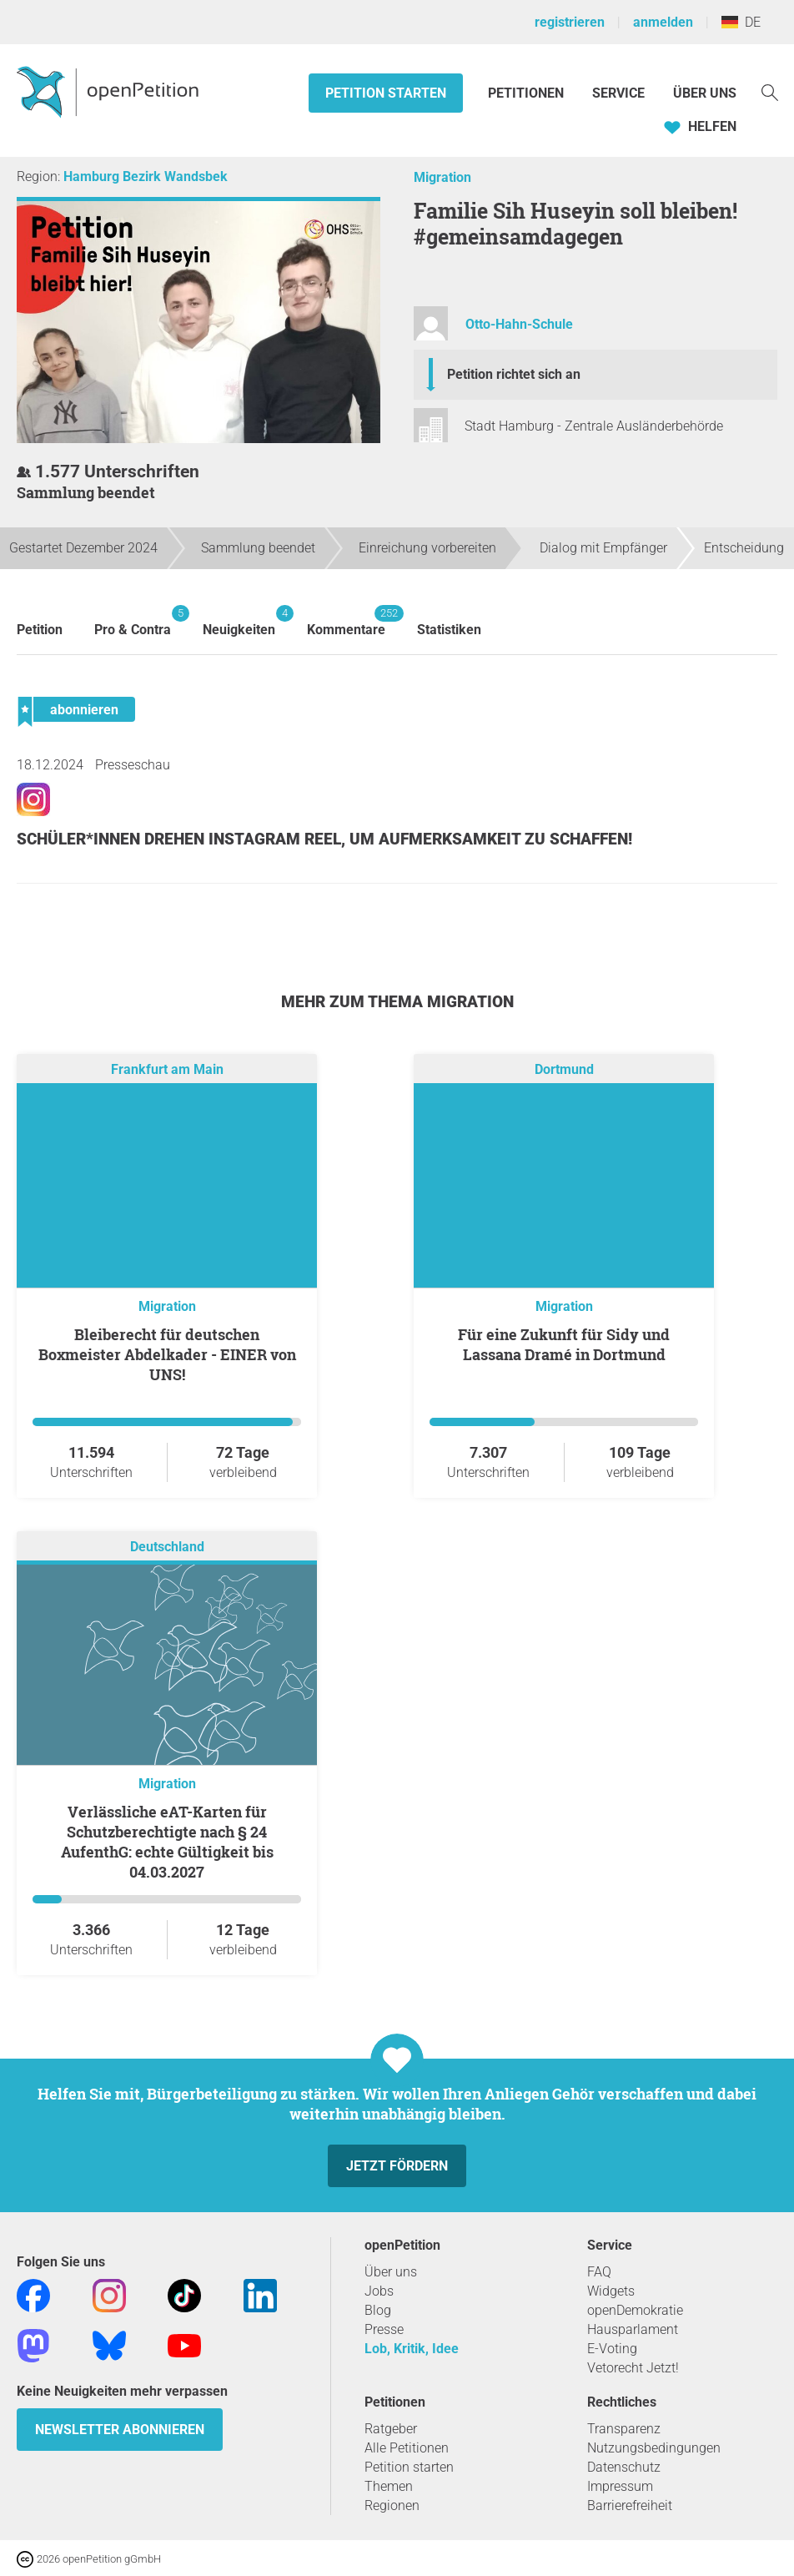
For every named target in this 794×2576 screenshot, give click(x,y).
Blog (377, 2310)
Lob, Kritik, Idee (411, 2349)
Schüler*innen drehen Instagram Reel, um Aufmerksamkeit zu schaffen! (324, 839)
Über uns (390, 2272)
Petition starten (385, 93)
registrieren (570, 22)
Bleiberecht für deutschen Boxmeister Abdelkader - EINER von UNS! (167, 1354)
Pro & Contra (132, 621)
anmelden (663, 22)
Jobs (379, 2291)
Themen (388, 2486)
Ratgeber (390, 2429)
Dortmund (564, 1070)
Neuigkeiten (239, 621)
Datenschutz (624, 2467)
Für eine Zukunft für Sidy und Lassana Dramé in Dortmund (564, 1344)
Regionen (392, 2505)
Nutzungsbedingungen (654, 2448)
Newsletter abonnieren (119, 2429)
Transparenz (624, 2429)
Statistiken (449, 630)
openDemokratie (635, 2310)
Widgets (611, 2291)
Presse (384, 2329)
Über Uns (704, 93)
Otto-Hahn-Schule (519, 324)
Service (618, 93)
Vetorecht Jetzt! (633, 2368)
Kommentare (346, 621)
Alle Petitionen (406, 2448)
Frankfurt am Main (167, 1070)
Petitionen (527, 93)
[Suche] (769, 91)
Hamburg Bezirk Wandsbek (145, 176)
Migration (442, 177)
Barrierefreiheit (629, 2505)
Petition (40, 630)
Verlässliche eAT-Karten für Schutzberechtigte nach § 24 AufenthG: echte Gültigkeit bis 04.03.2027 (167, 1842)
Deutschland (167, 1547)
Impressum (620, 2486)
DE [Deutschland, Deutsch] (741, 22)
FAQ (599, 2272)
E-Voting (612, 2349)
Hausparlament (632, 2329)
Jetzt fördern (397, 2166)
